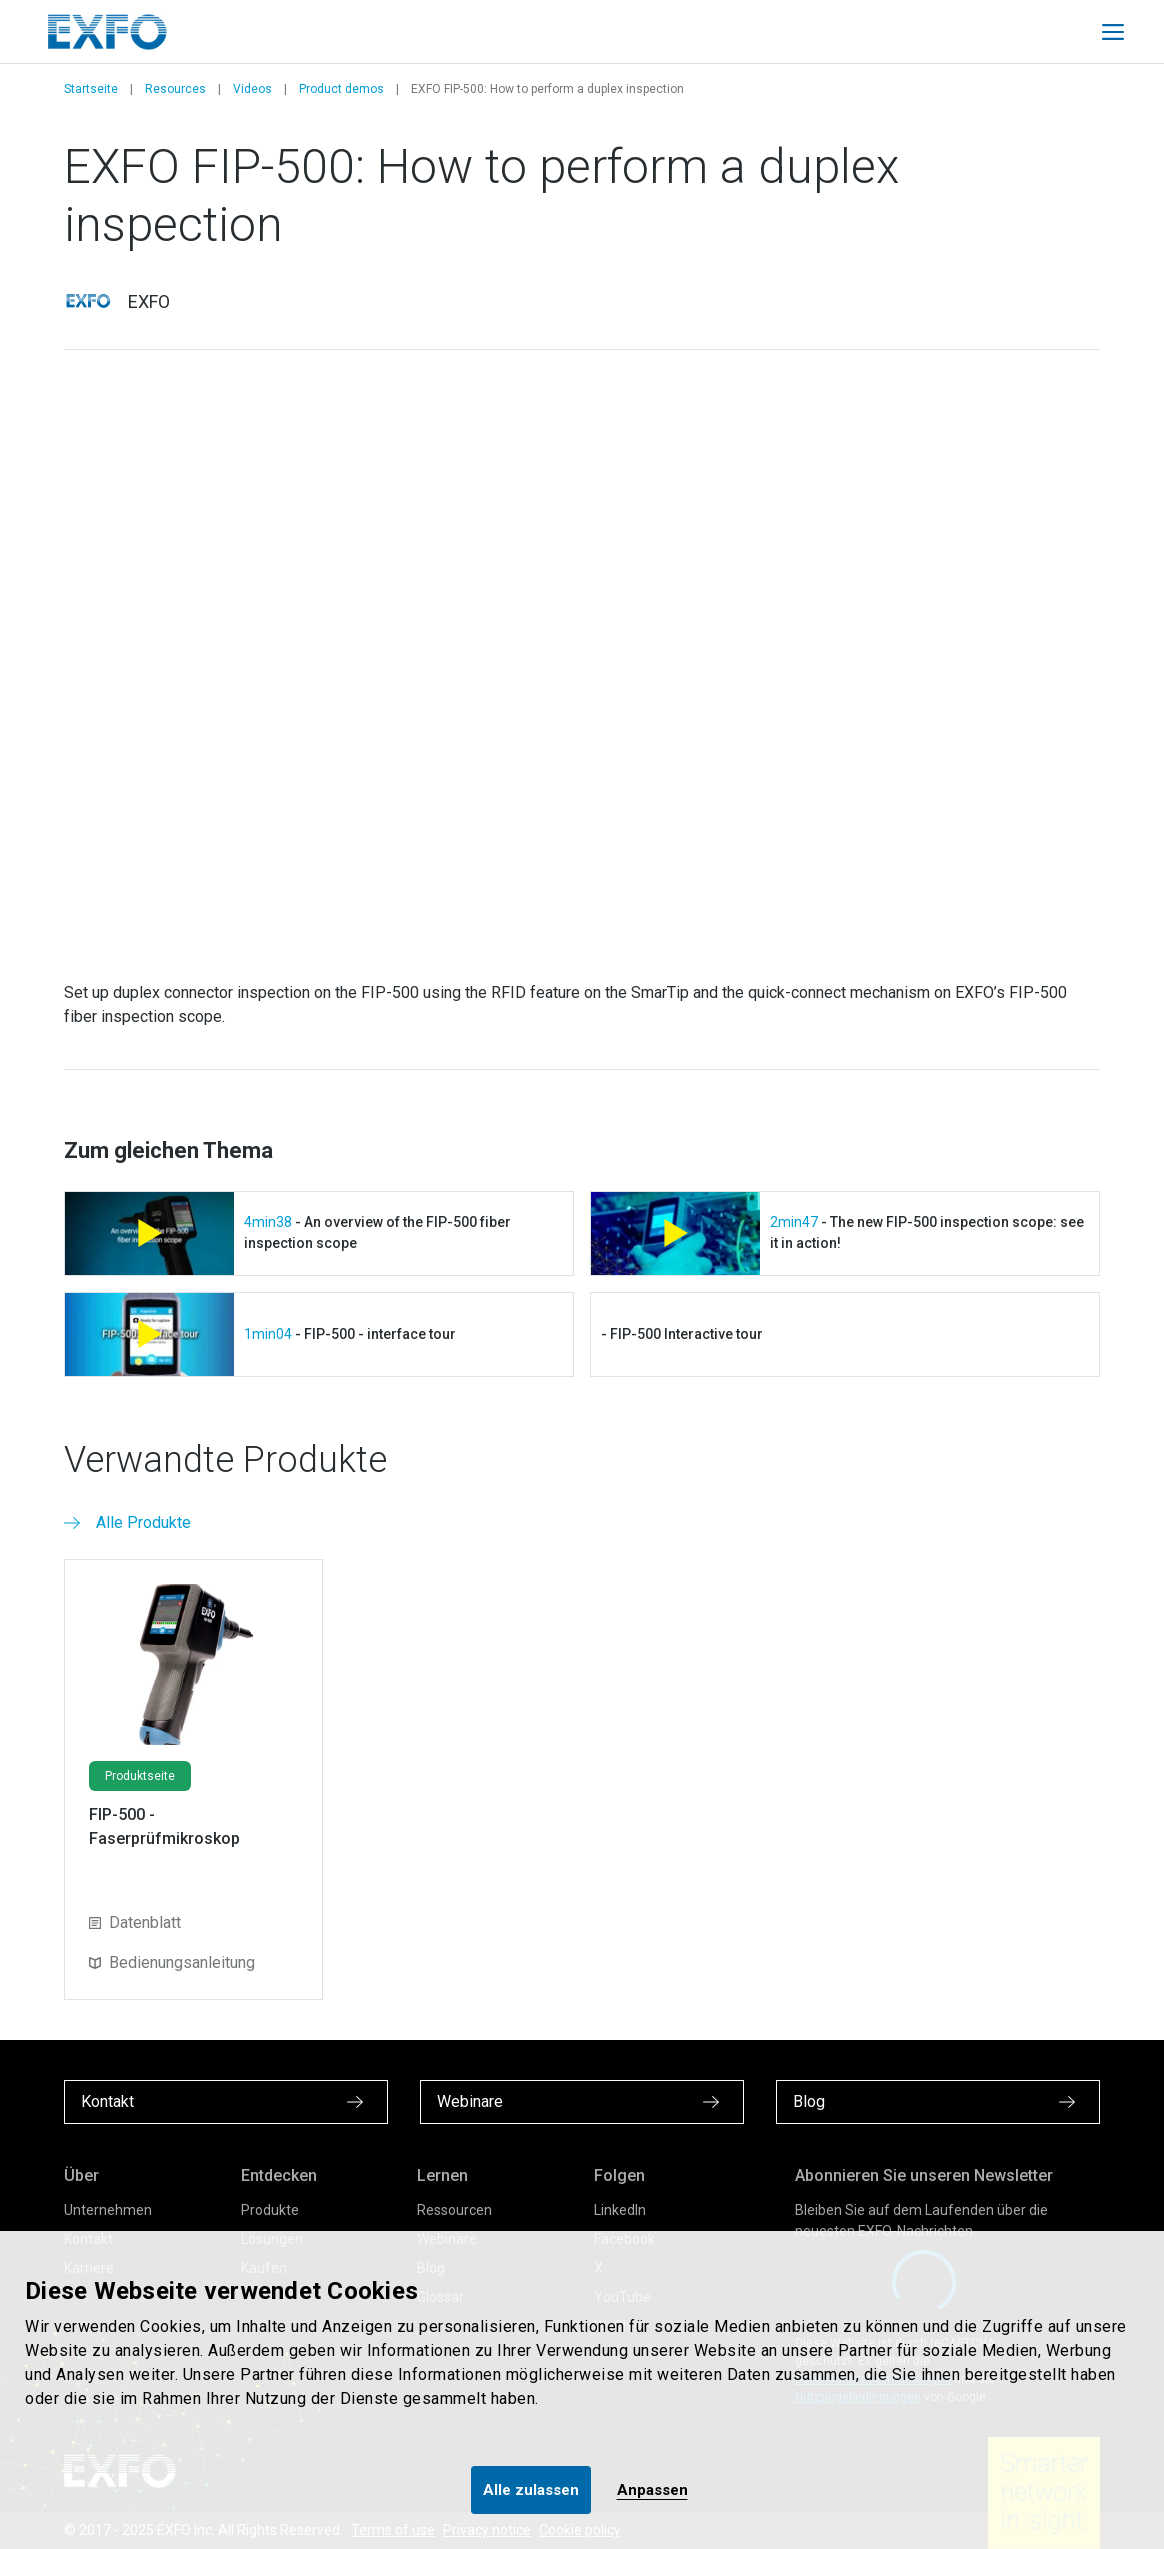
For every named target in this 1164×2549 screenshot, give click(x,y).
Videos (252, 89)
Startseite (91, 89)
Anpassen (652, 2490)
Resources (175, 89)
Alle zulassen (531, 2490)
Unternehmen (108, 2210)
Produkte (270, 2210)
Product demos (341, 89)
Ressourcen (454, 2210)
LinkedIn (620, 2210)
